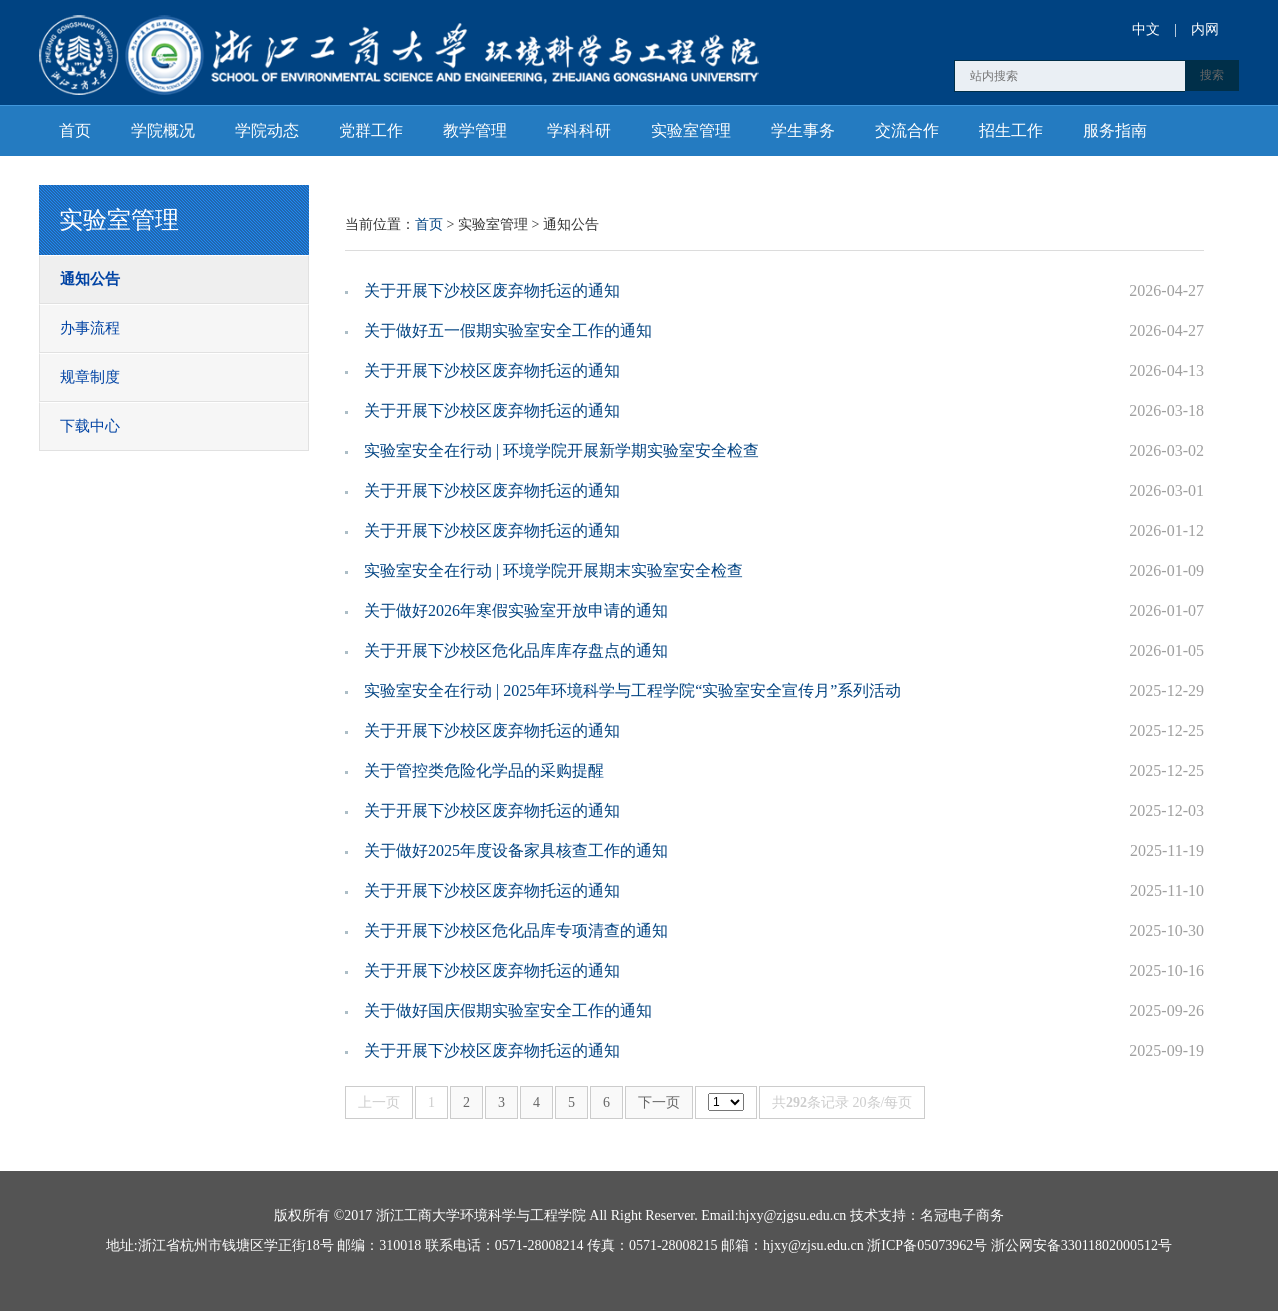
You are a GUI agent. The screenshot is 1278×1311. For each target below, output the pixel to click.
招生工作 (1011, 130)
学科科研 (579, 130)
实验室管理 (691, 130)
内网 (1205, 29)
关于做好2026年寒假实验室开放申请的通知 (516, 610)
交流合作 (907, 130)
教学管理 (475, 130)
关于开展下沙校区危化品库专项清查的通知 (516, 930)
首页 (75, 130)
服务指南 (1115, 130)
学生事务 (803, 130)
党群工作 (371, 130)
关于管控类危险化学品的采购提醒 (484, 770)
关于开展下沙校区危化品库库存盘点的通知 (516, 650)
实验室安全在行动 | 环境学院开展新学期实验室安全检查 (561, 450)
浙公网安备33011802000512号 (1081, 1245)
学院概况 (163, 130)
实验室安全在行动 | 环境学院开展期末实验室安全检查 (553, 570)
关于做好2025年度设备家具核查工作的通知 (516, 850)
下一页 (659, 1102)
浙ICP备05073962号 (927, 1245)
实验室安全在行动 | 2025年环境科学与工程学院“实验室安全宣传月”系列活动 (632, 690)
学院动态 (267, 130)
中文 (1146, 29)
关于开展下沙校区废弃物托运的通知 (492, 290)
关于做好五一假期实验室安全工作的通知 (508, 330)
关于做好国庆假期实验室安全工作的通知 (508, 1010)
